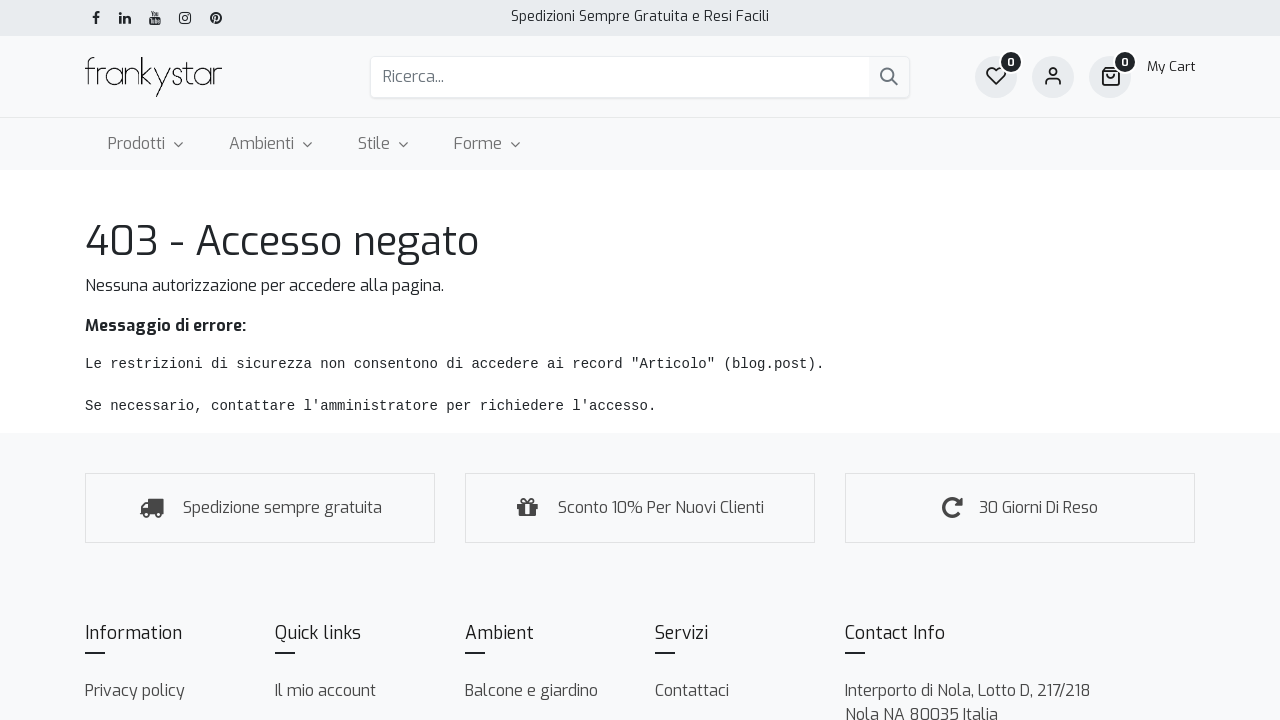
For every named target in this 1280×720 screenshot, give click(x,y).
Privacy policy (135, 690)
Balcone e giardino (531, 690)
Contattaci (692, 690)
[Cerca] (889, 77)
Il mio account (325, 690)
